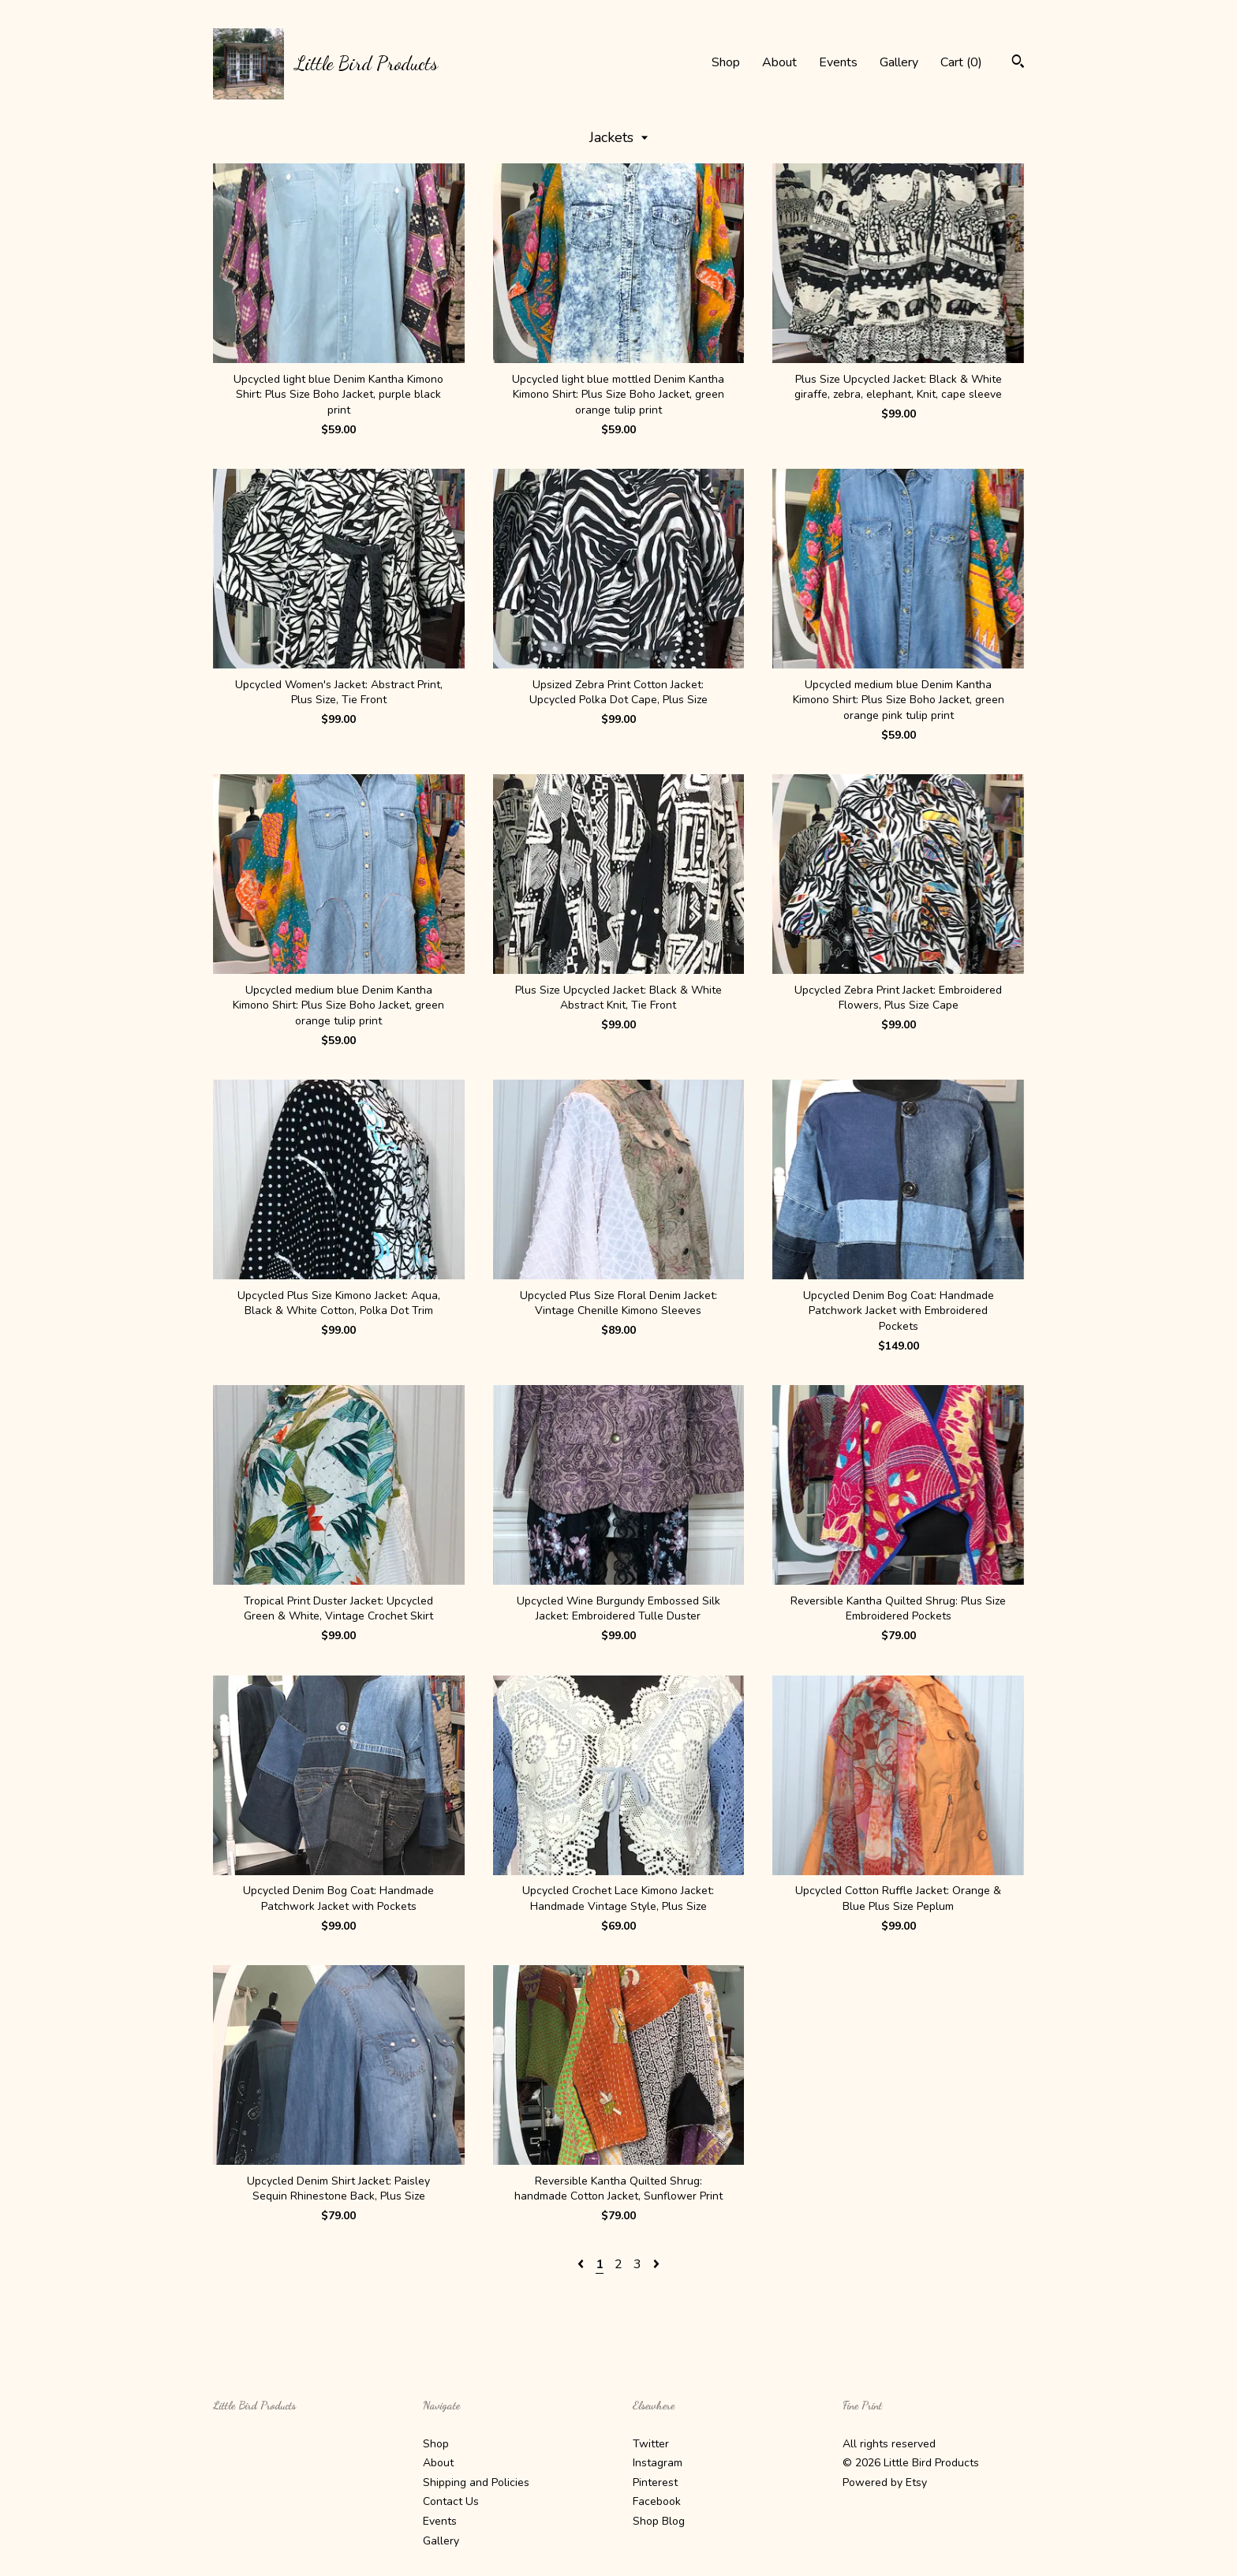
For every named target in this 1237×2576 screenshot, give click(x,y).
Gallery (899, 62)
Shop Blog (659, 2521)
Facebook (657, 2501)
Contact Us (451, 2501)
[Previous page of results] (582, 2264)
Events (838, 62)
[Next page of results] (656, 2264)
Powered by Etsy (885, 2482)
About (779, 62)
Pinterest (655, 2482)
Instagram (657, 2462)
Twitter (651, 2443)
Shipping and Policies (476, 2482)
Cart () (961, 62)
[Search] (1018, 63)
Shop (726, 62)
